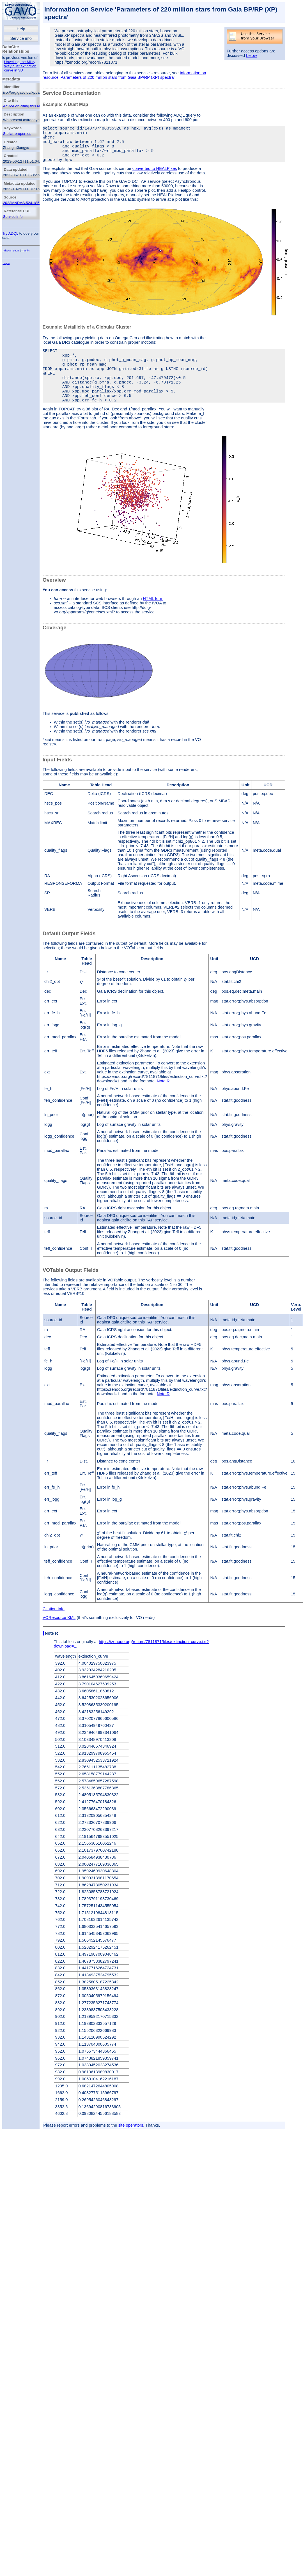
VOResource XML (59, 1640)
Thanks (25, 250)
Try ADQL (10, 233)
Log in (6, 263)
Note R (163, 1103)
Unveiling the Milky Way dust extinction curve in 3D (20, 66)
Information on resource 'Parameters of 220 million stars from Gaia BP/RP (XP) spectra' (124, 75)
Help (21, 29)
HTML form (153, 621)
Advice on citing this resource (27, 106)
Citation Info (54, 1631)
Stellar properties (17, 133)
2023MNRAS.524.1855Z (23, 203)
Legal (16, 250)
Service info (21, 38)
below (251, 55)
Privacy (7, 250)
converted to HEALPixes (154, 177)
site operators (130, 2147)
